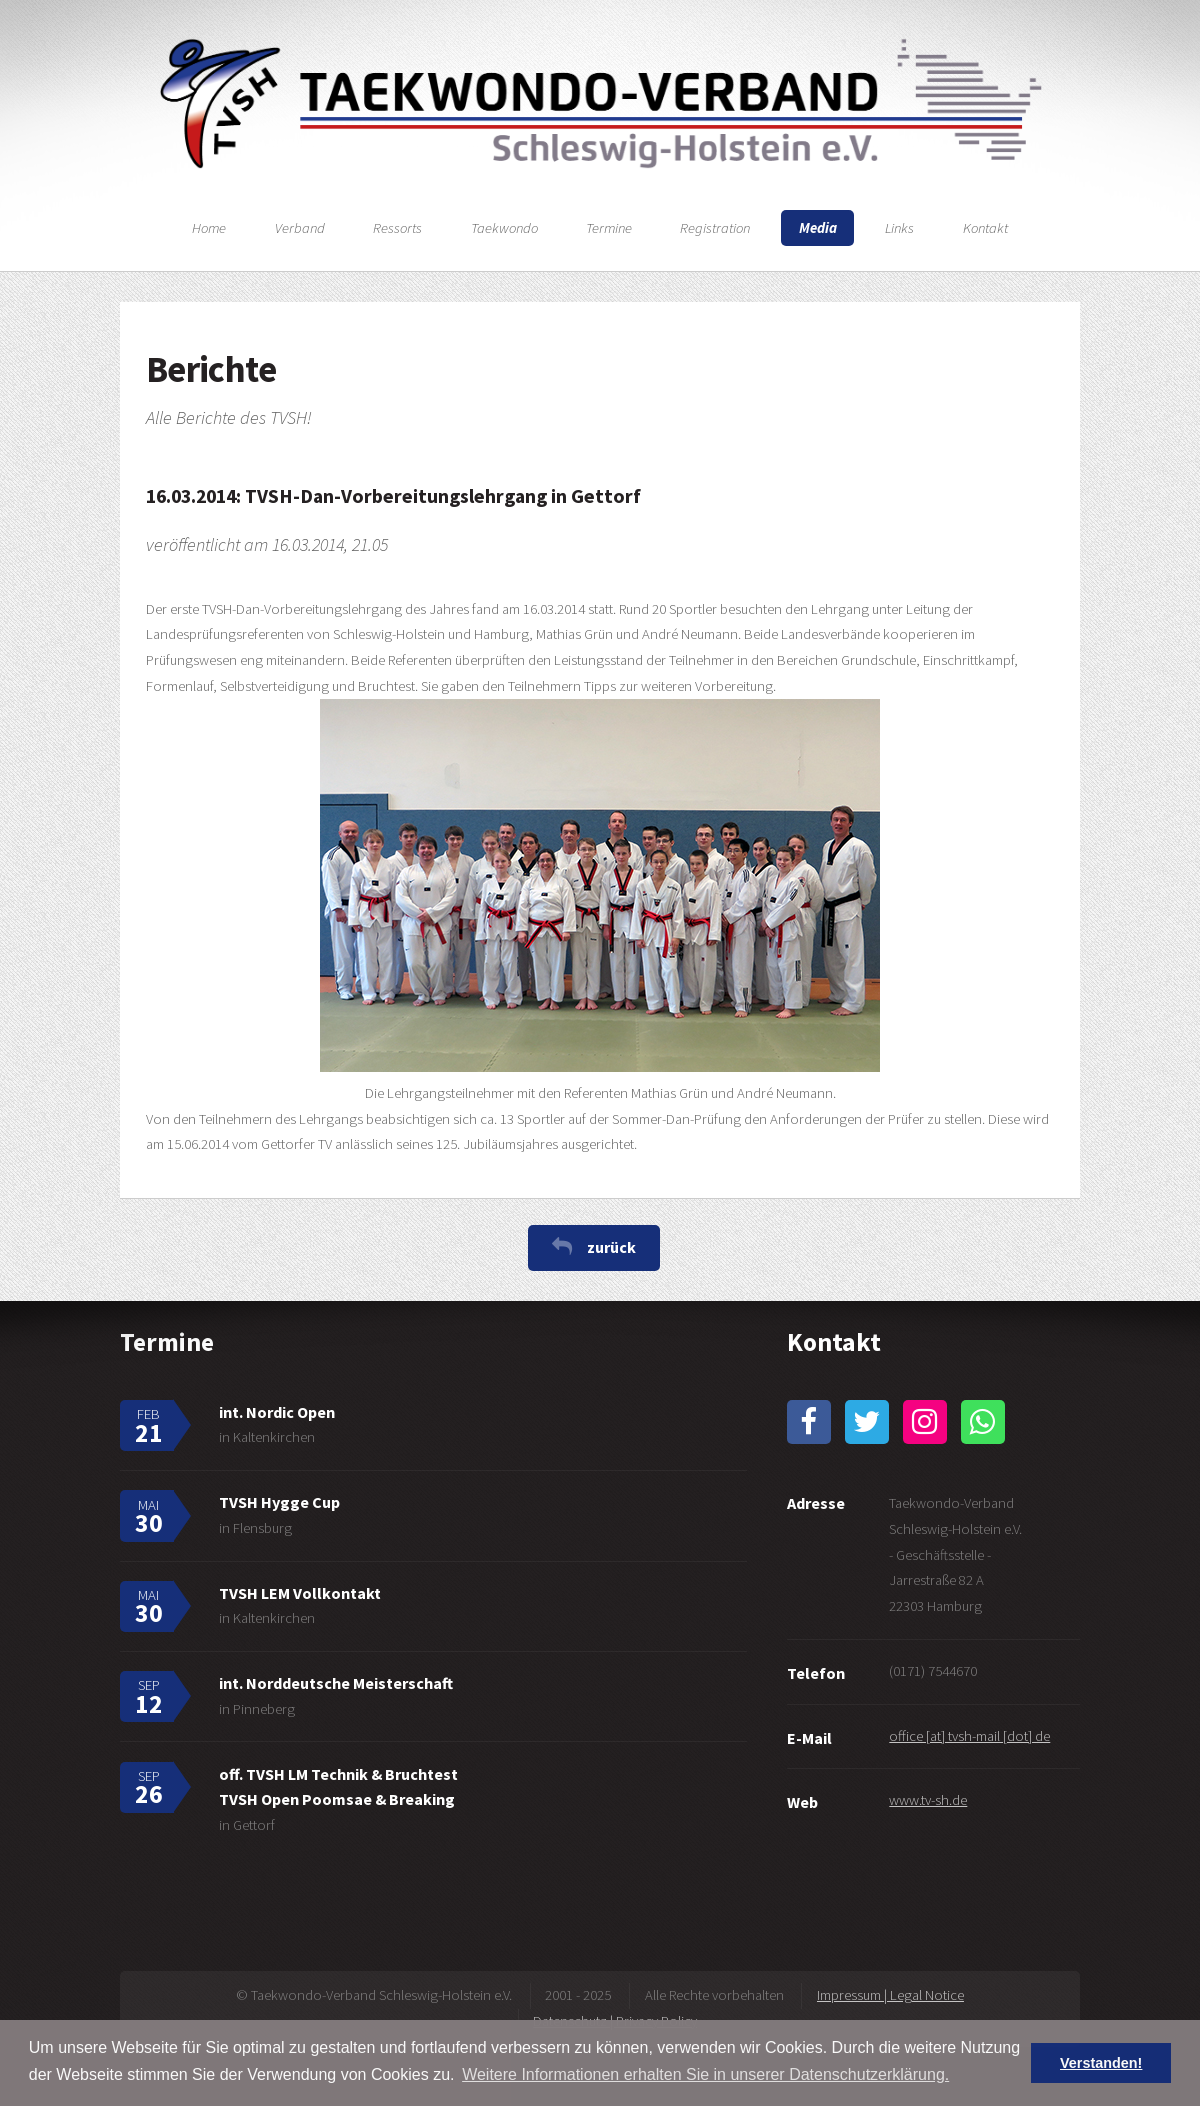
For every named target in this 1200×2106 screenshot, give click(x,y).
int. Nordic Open (277, 1412)
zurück (611, 1247)
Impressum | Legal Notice (890, 1995)
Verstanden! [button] (1101, 2063)
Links (899, 228)
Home (209, 228)
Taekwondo (504, 228)
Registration (715, 228)
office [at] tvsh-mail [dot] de (969, 1736)
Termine (609, 228)
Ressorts (397, 228)
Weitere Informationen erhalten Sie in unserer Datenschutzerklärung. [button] (705, 2074)
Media (818, 228)
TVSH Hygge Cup (279, 1502)
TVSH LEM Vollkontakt (300, 1593)
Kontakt (985, 228)
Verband (300, 228)
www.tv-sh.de (928, 1800)
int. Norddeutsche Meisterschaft (336, 1683)
